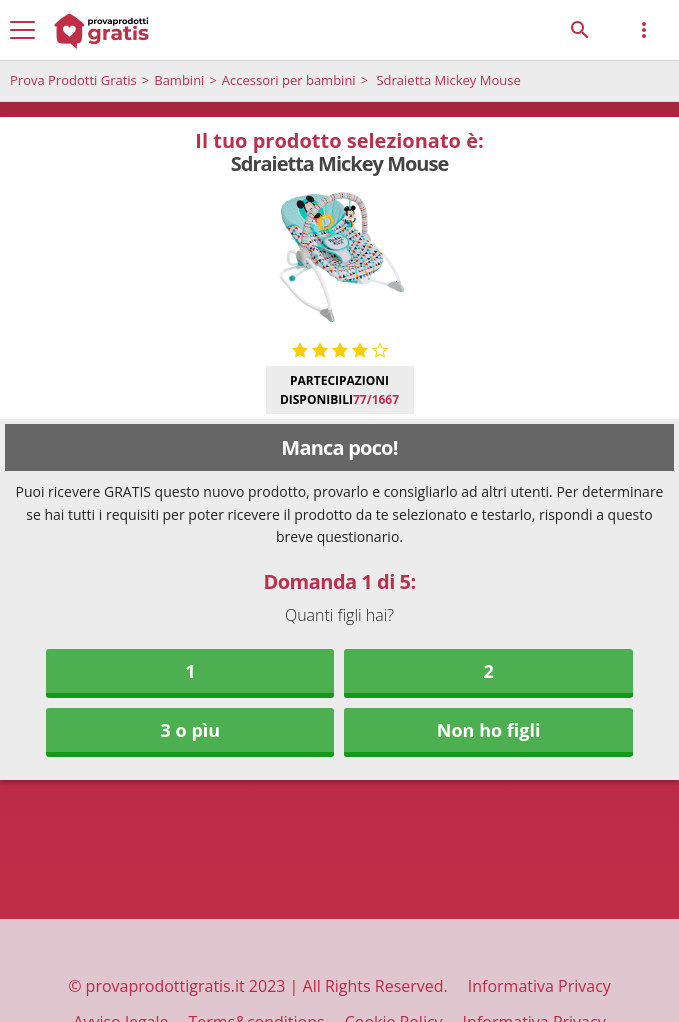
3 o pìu (191, 730)
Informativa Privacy (539, 986)
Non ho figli (489, 730)
